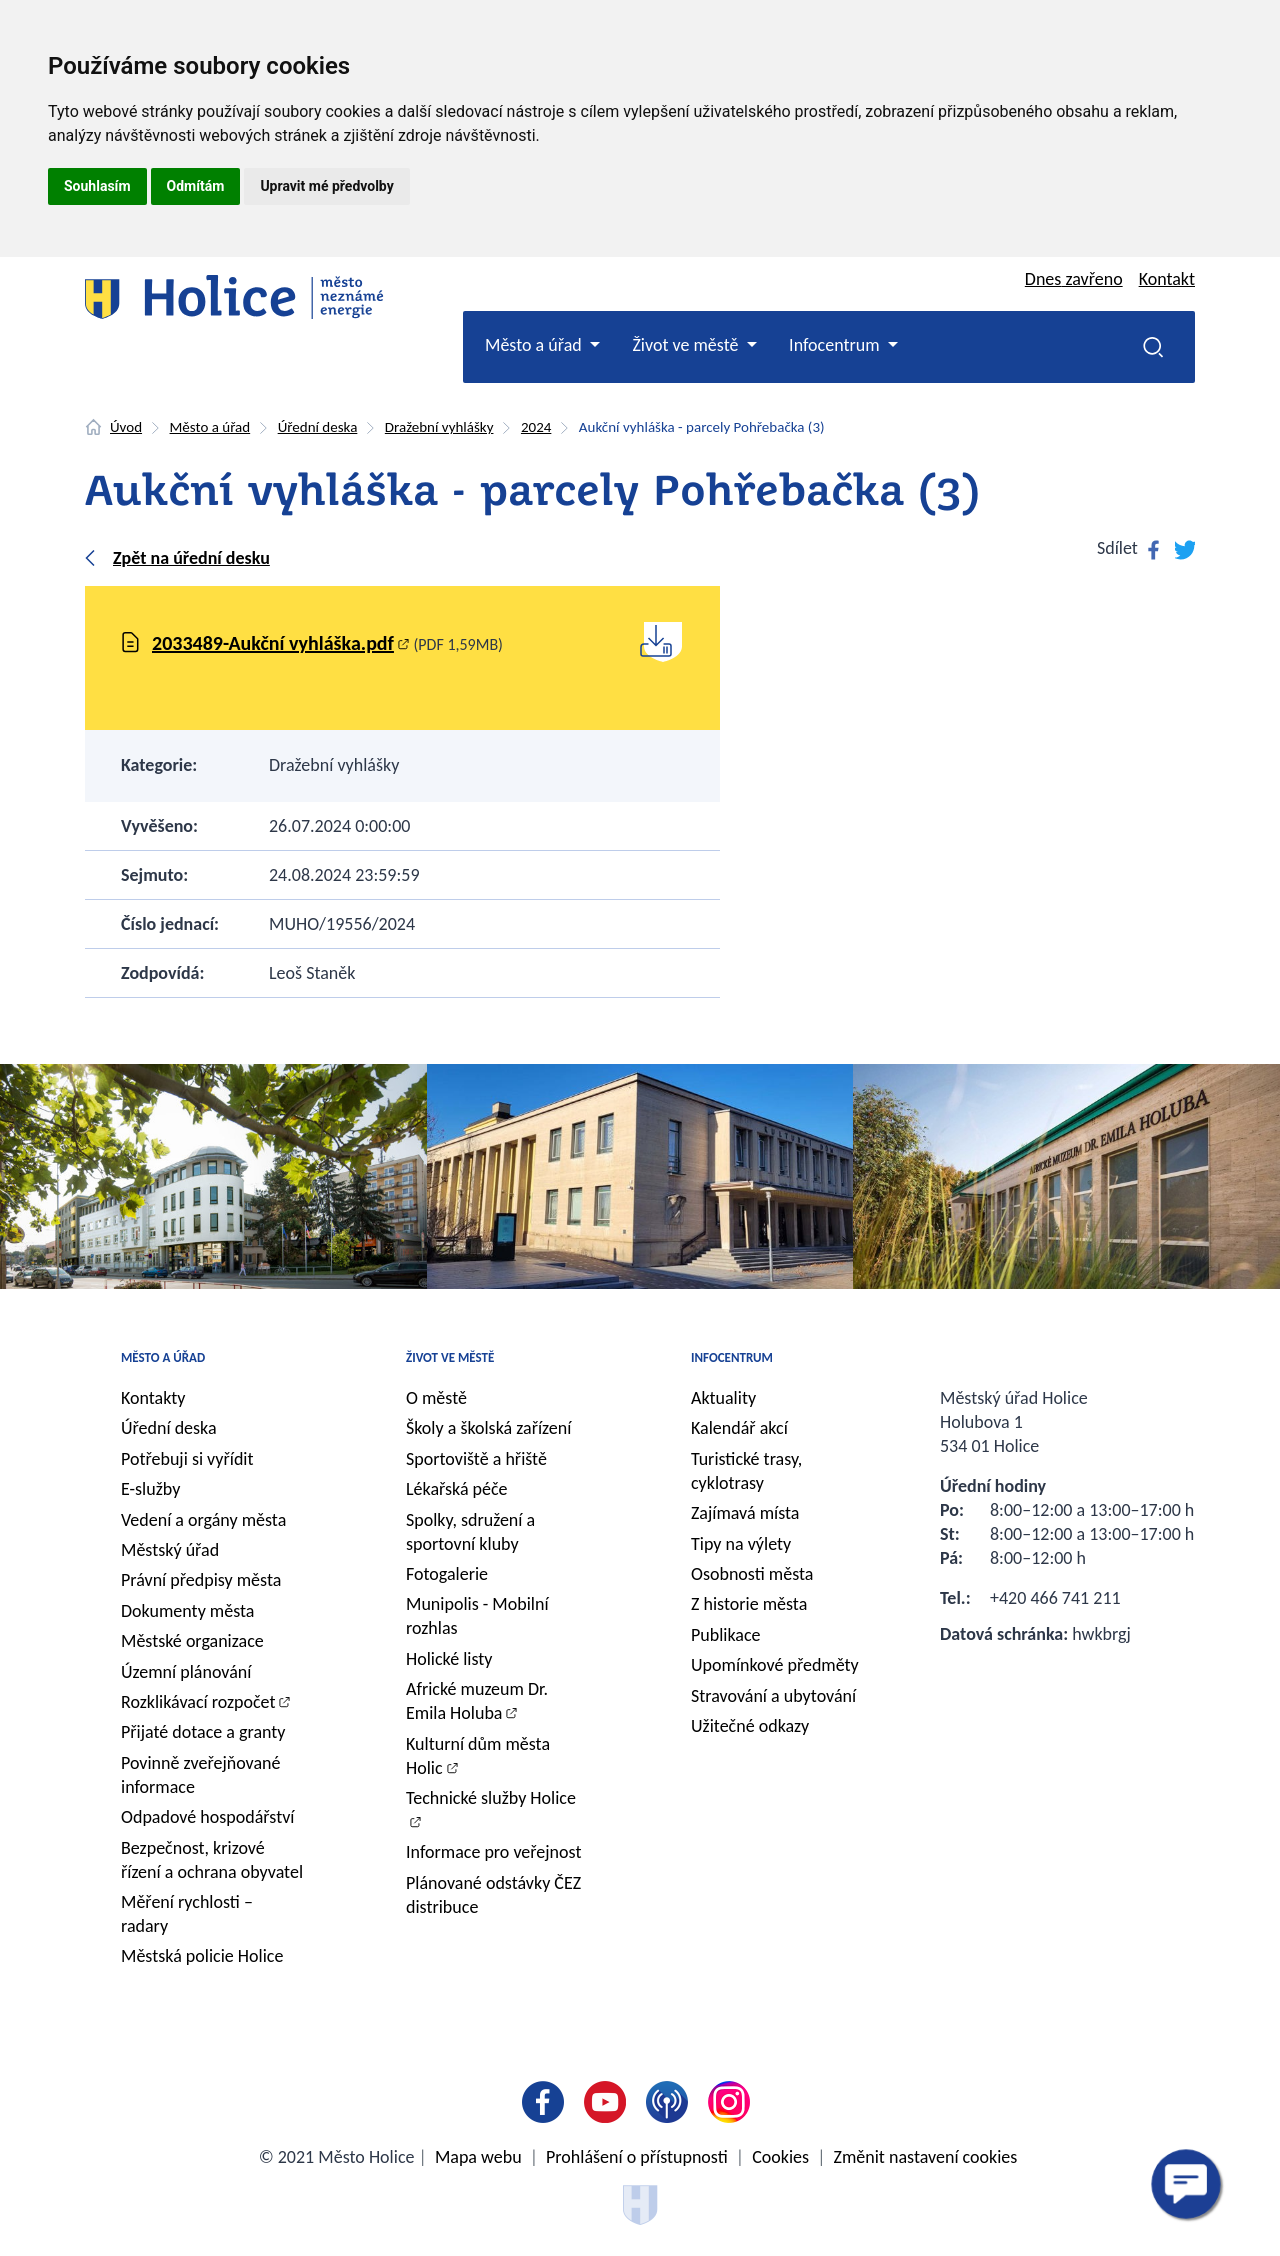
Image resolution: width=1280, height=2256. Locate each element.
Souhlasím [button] (97, 186)
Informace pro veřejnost (493, 1852)
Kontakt (1167, 279)
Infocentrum (732, 1357)
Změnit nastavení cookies (926, 2157)
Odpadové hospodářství (207, 1817)
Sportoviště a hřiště (476, 1459)
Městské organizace (192, 1641)
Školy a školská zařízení (488, 1428)
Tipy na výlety (741, 1544)
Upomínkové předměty (775, 1665)
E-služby (150, 1489)
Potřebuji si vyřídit (187, 1459)
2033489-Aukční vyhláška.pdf (273, 643)
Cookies (780, 2157)
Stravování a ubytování (773, 1696)
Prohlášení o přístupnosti (637, 2157)
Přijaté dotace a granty (203, 1732)
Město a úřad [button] (535, 345)
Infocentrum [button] (836, 345)
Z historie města (749, 1604)
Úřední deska (318, 427)
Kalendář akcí (739, 1428)
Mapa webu (478, 2157)
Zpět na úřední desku (191, 558)
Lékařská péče (457, 1489)
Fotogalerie (447, 1574)
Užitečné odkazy (750, 1726)
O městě (436, 1398)
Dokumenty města (187, 1611)
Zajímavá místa (745, 1513)
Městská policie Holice (202, 1956)
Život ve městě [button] (687, 345)
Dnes (1074, 279)
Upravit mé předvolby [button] (326, 186)
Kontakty (153, 1398)
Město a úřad (210, 427)
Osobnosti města (752, 1574)
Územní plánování (186, 1672)
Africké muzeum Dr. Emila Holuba (477, 1701)
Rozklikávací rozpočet (198, 1702)
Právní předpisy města (201, 1580)
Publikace (726, 1635)
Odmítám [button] (196, 186)
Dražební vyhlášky (439, 427)
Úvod (126, 427)
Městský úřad (170, 1550)
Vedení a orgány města (203, 1520)
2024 (536, 427)
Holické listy (449, 1659)
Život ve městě (450, 1357)
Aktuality (723, 1398)
